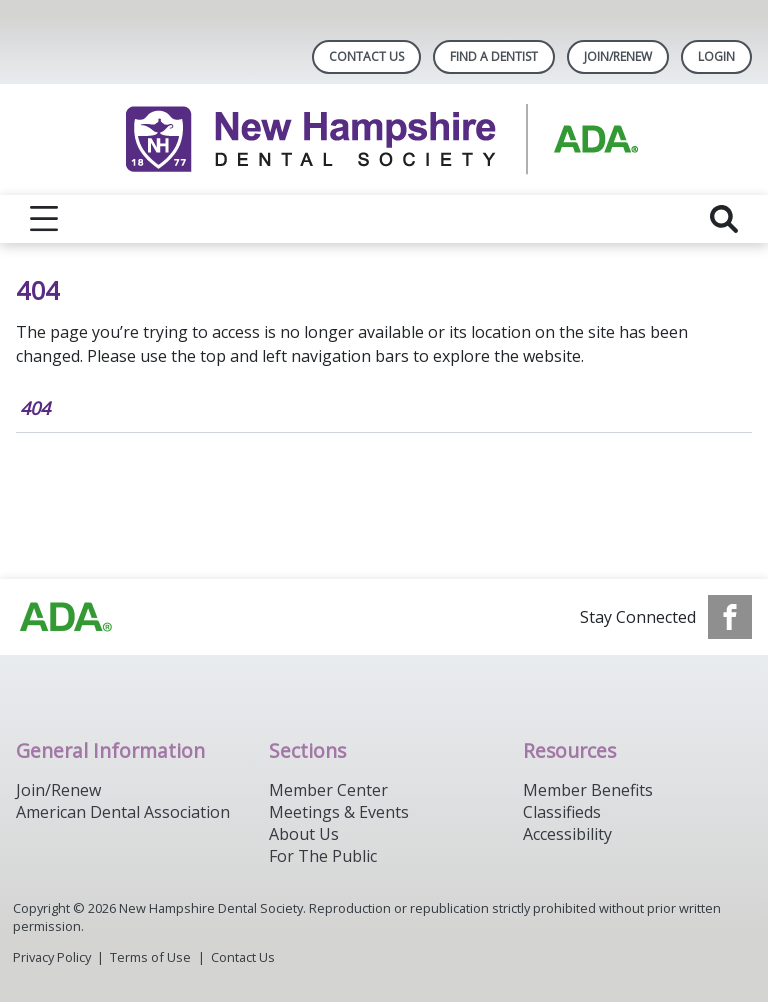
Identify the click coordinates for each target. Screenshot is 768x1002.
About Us (304, 834)
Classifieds (562, 812)
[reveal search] (724, 219)
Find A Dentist (494, 56)
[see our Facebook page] (730, 617)
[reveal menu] (44, 219)
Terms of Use (150, 957)
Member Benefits (588, 790)
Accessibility (567, 834)
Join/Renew (618, 56)
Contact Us (366, 56)
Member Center (328, 790)
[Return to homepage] (384, 139)
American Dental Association (123, 812)
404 (35, 408)
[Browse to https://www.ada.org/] (66, 617)
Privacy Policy (52, 957)
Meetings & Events (339, 812)
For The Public (323, 856)
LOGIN (716, 56)
